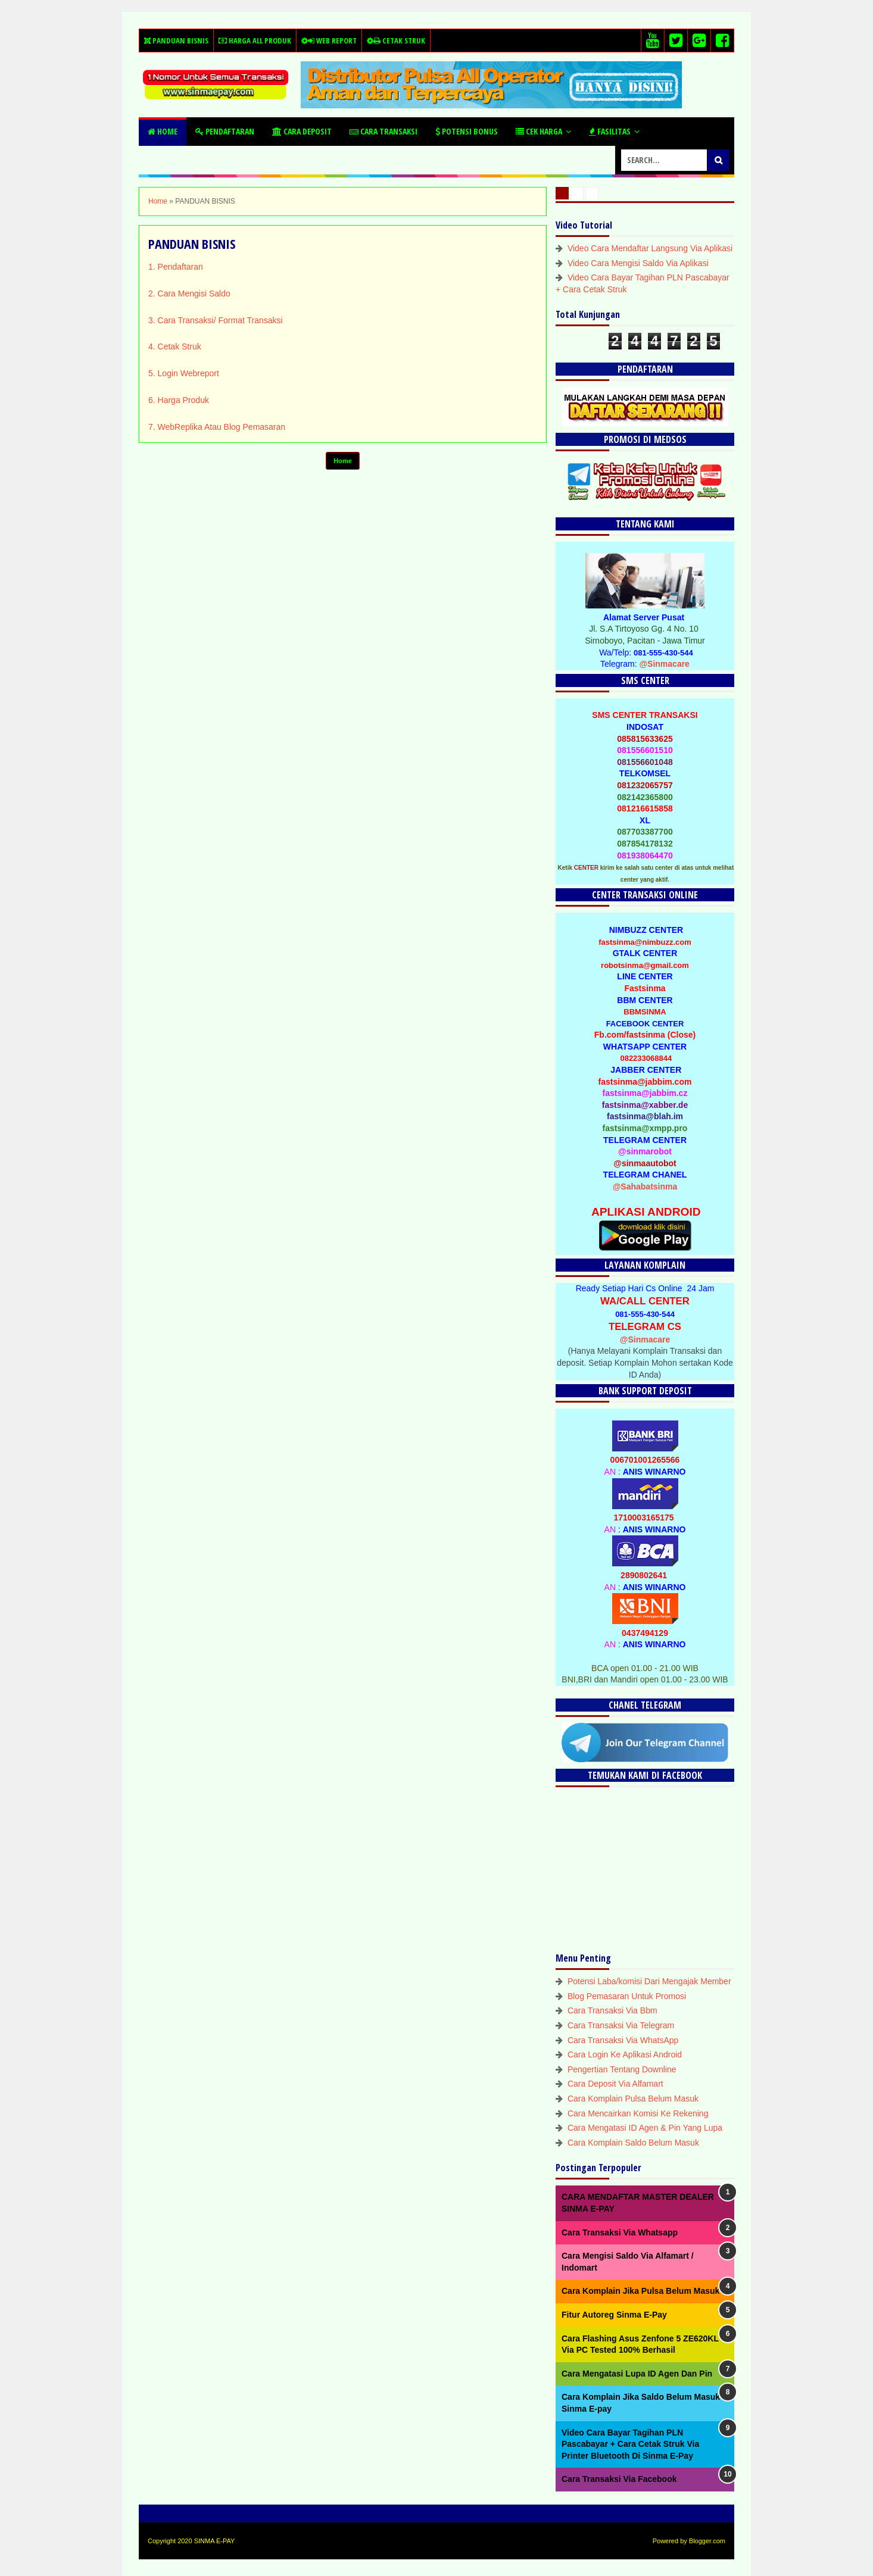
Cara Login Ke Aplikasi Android (625, 2054)
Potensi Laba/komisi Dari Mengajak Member (649, 1981)
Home (162, 131)
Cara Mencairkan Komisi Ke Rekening (638, 2113)
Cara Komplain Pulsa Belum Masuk (633, 2098)
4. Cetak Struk (174, 346)
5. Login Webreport (183, 373)
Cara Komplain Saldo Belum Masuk (633, 2142)
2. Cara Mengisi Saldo (189, 293)
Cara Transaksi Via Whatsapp (620, 2232)
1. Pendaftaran (175, 266)
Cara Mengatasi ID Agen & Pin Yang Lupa (645, 2127)
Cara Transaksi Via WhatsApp (623, 2040)
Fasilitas (610, 131)
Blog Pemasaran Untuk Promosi (627, 1996)
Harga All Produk (255, 40)
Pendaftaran (224, 131)
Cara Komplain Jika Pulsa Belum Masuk (640, 2291)
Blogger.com (707, 2540)
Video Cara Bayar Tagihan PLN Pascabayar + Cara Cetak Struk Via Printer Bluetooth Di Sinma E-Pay (630, 2444)
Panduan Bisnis (176, 40)
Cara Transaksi (383, 131)
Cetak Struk (395, 40)
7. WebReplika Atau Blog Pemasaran (216, 427)
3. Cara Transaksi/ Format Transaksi (215, 320)
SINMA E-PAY (214, 2540)
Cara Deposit (302, 131)
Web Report (328, 40)
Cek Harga (539, 131)
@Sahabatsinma (645, 1186)
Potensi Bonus (466, 131)
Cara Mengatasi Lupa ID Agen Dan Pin (637, 2373)
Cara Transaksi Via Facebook (619, 2479)
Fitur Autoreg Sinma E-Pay (614, 2314)
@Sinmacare (664, 664)
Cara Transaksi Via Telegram (621, 2025)
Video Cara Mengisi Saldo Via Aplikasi (638, 263)
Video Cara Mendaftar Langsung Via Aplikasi (650, 248)
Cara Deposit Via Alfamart (615, 2083)
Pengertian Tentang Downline (622, 2069)
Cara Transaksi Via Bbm (612, 2010)
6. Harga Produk (178, 400)
